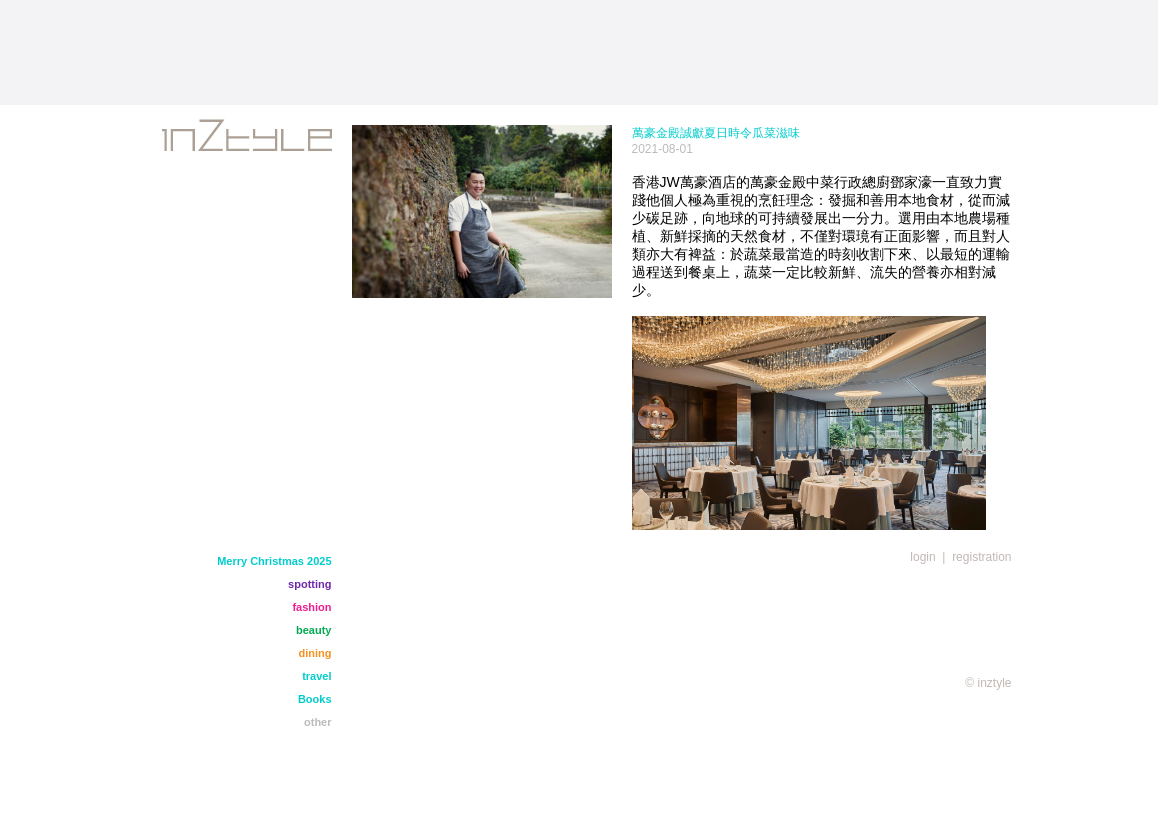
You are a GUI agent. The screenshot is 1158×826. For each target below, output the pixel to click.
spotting (309, 584)
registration (981, 557)
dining (315, 653)
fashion (311, 607)
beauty (313, 630)
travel (316, 676)
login (922, 557)
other (318, 722)
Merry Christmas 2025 (274, 561)
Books (315, 699)
